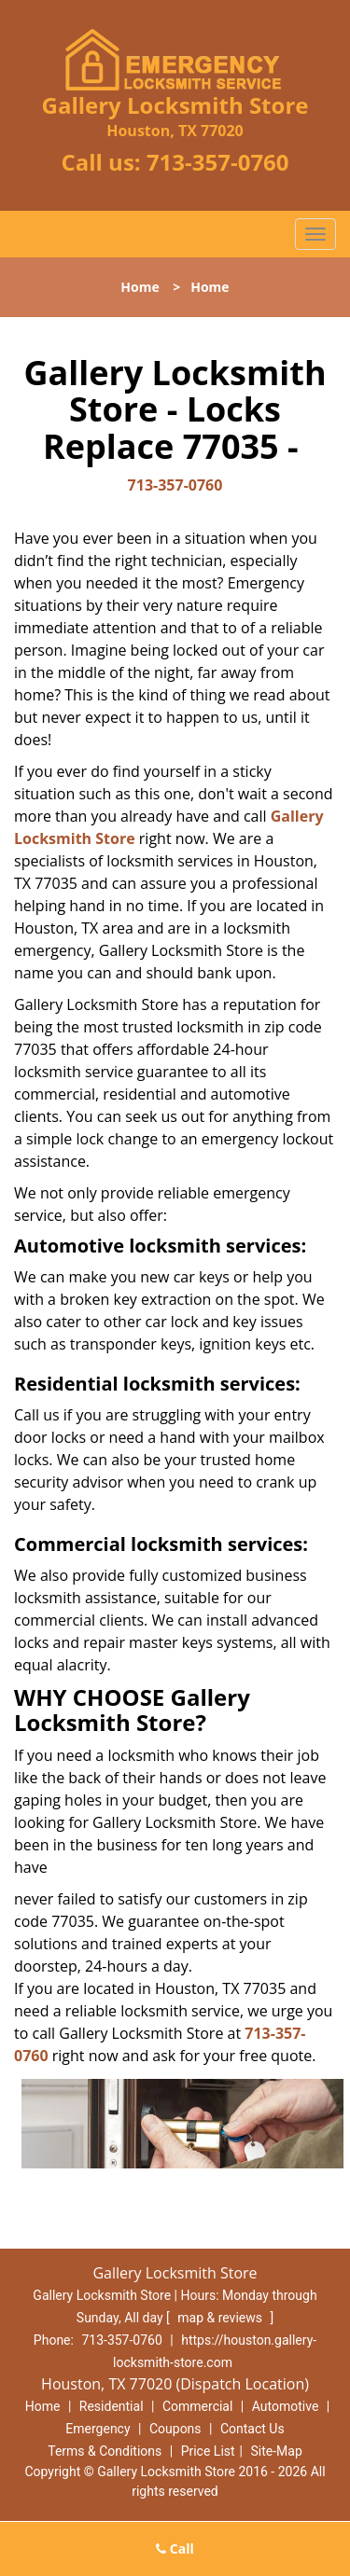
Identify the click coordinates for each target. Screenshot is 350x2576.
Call (175, 2548)
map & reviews (221, 2317)
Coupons (175, 2428)
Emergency (97, 2428)
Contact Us (252, 2428)
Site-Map (276, 2451)
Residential (111, 2406)
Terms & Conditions (104, 2451)
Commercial (197, 2406)
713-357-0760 (218, 161)
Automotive (285, 2406)
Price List (208, 2451)
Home (139, 287)
